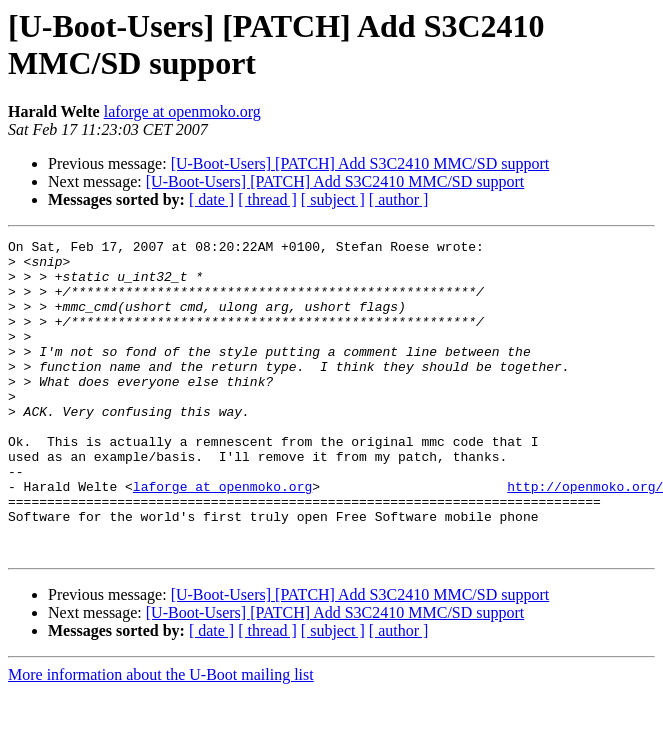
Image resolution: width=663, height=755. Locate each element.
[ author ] (399, 199)
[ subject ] (333, 199)
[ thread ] (267, 199)
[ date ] (211, 199)
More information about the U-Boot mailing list (161, 737)
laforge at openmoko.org (182, 111)
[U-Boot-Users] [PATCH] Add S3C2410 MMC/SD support (360, 163)
